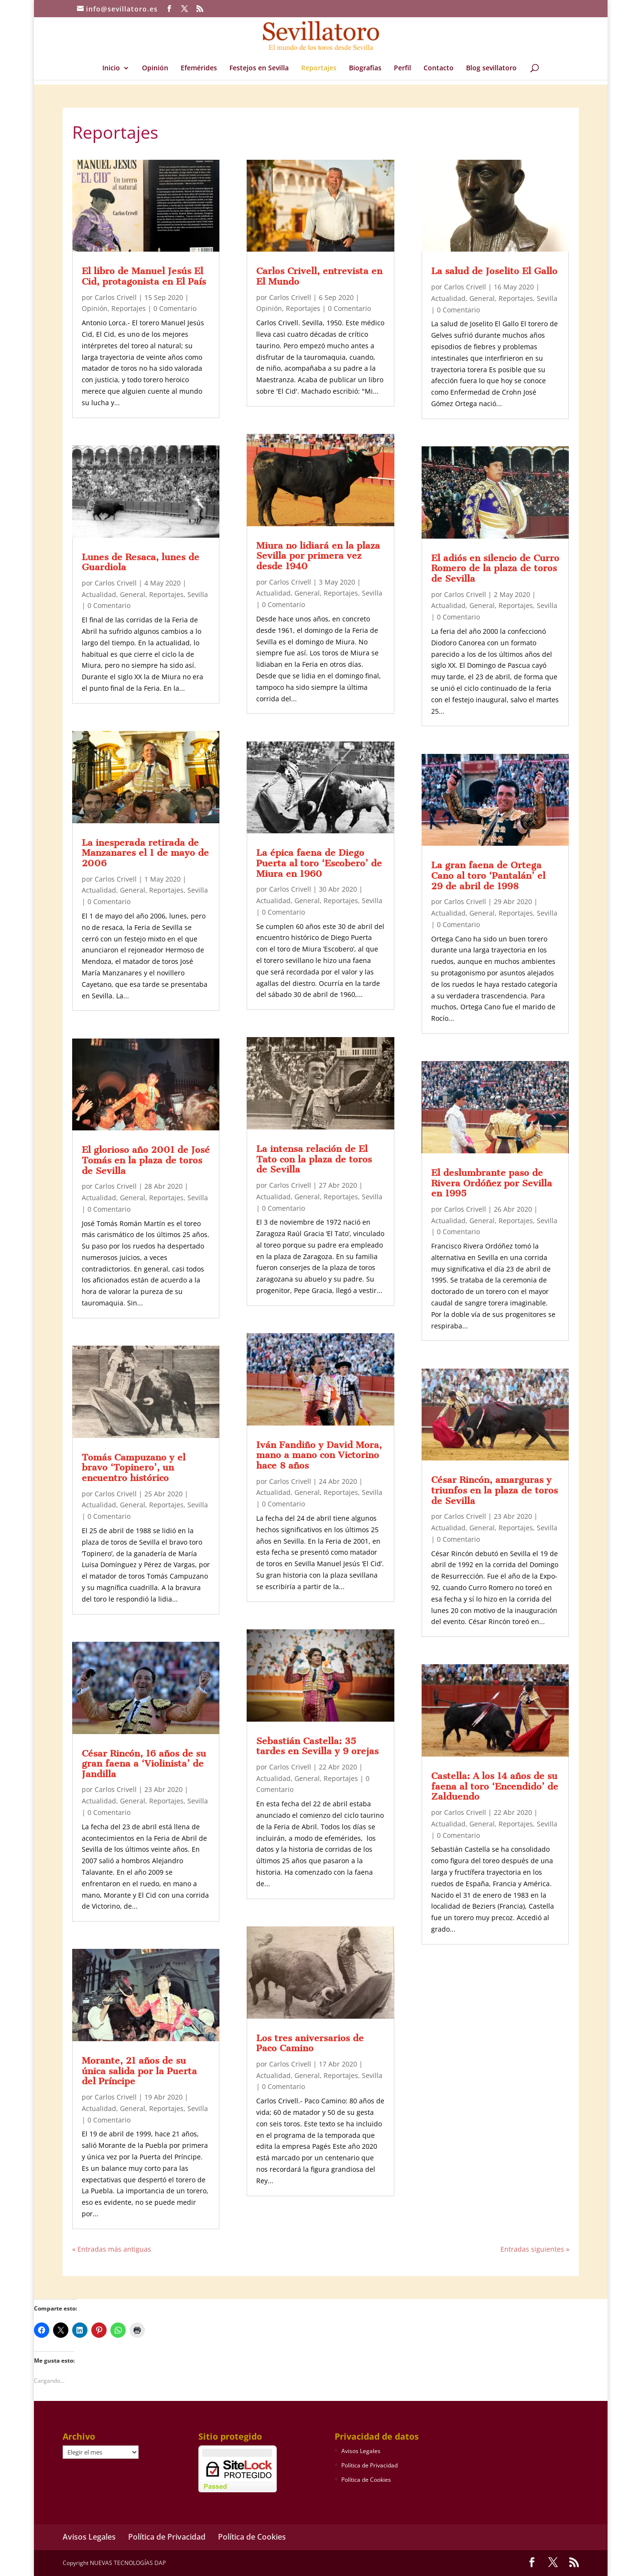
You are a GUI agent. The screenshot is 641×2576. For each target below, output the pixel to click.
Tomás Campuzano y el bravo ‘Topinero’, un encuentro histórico (133, 1467)
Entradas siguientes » (534, 2249)
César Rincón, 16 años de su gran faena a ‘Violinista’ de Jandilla (144, 1764)
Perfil (402, 68)
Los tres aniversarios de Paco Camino (310, 2043)
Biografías (365, 68)
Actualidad (99, 594)
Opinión (155, 68)
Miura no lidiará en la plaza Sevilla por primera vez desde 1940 (318, 556)
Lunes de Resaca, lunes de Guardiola (140, 562)
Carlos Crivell (116, 297)
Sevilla (197, 594)
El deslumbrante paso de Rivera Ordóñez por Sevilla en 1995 (491, 1183)
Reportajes (319, 68)
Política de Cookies (366, 2480)
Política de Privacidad (369, 2465)
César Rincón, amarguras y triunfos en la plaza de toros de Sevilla (494, 1490)
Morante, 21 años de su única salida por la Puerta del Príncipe (139, 2071)
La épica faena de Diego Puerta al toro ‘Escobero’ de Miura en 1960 (319, 863)
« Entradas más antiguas (111, 2249)
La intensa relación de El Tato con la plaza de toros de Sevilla (314, 1159)
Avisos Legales (360, 2451)
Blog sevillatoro (491, 68)
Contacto (439, 68)
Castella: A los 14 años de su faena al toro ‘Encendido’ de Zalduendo (494, 1786)
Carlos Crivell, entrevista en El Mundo (319, 276)
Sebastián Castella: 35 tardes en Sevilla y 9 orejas (317, 1746)
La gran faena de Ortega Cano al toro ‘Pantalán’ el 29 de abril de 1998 (488, 875)
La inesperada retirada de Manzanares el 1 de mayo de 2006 (145, 853)
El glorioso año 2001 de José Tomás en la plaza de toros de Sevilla (146, 1160)
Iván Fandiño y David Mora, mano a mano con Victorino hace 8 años (319, 1455)
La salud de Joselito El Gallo (494, 270)
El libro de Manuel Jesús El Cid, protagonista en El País (144, 276)
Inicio (111, 68)
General (132, 594)
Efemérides (199, 68)
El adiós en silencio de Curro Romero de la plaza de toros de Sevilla (495, 568)
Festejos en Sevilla (259, 68)
